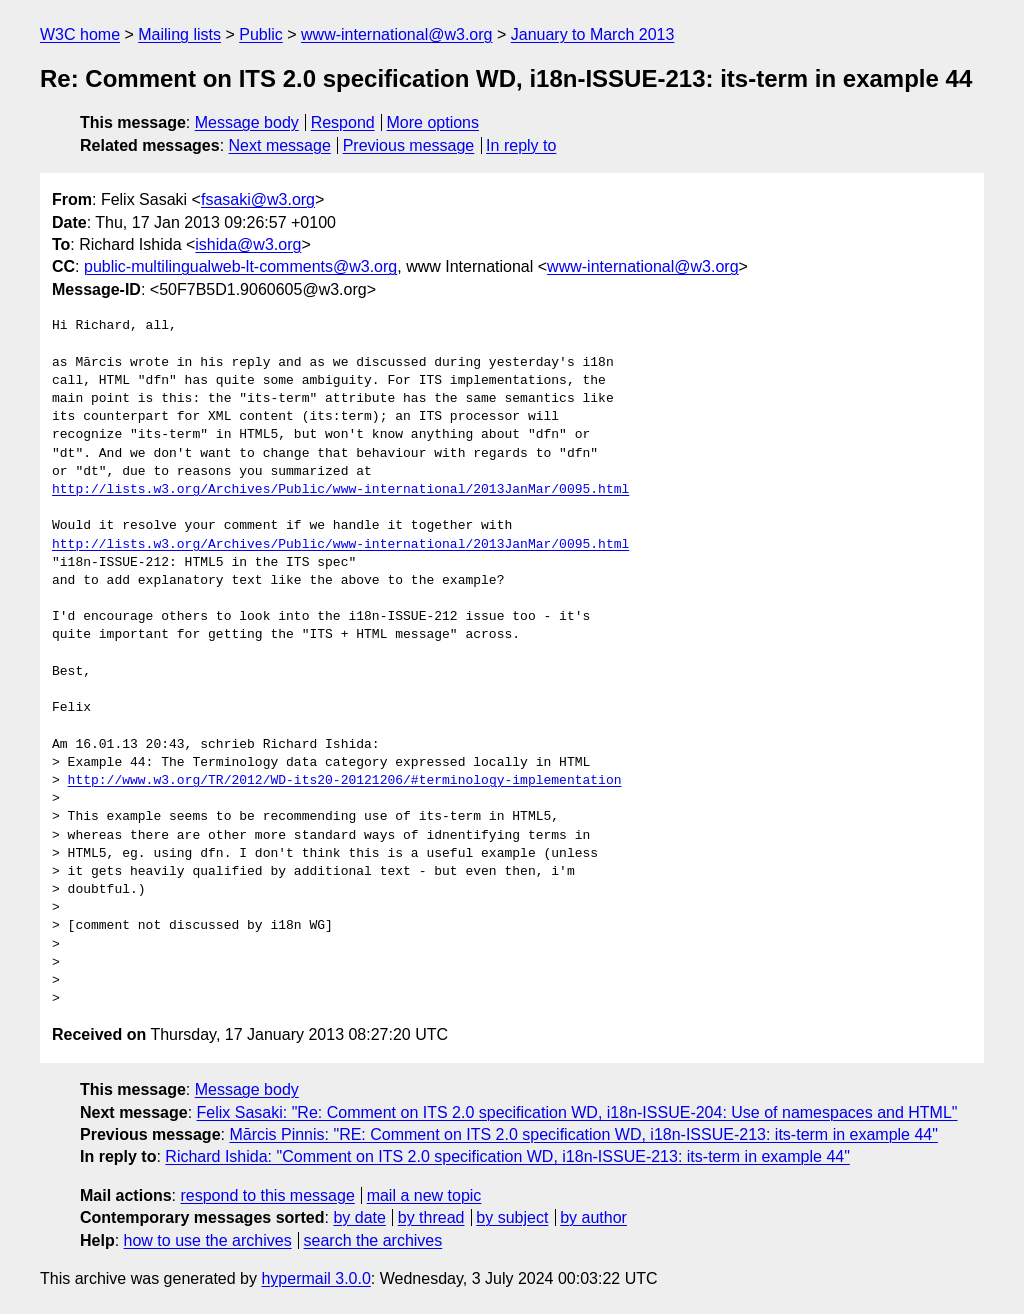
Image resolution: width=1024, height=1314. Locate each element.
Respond (343, 122)
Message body (247, 122)
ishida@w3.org (248, 244)
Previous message (409, 145)
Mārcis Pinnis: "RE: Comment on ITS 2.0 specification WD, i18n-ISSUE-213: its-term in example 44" (583, 1134)
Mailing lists (179, 34)
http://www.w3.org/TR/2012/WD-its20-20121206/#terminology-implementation (345, 781)
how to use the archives (208, 1240)
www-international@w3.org (396, 34)
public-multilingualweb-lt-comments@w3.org (240, 266)
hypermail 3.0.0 (315, 1278)
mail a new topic (424, 1195)
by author (593, 1217)
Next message (280, 145)
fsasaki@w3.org (258, 199)
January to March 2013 (593, 34)
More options (433, 122)
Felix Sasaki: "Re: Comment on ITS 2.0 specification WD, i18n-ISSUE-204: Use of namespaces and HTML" (577, 1112)
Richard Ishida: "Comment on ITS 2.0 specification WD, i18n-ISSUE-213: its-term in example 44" (507, 1156)
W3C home (80, 34)
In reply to (521, 145)
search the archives (373, 1240)
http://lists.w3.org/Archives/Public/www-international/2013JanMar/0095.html (340, 490)
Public (261, 34)
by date (359, 1217)
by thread (431, 1217)
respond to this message (267, 1195)
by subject (512, 1217)
